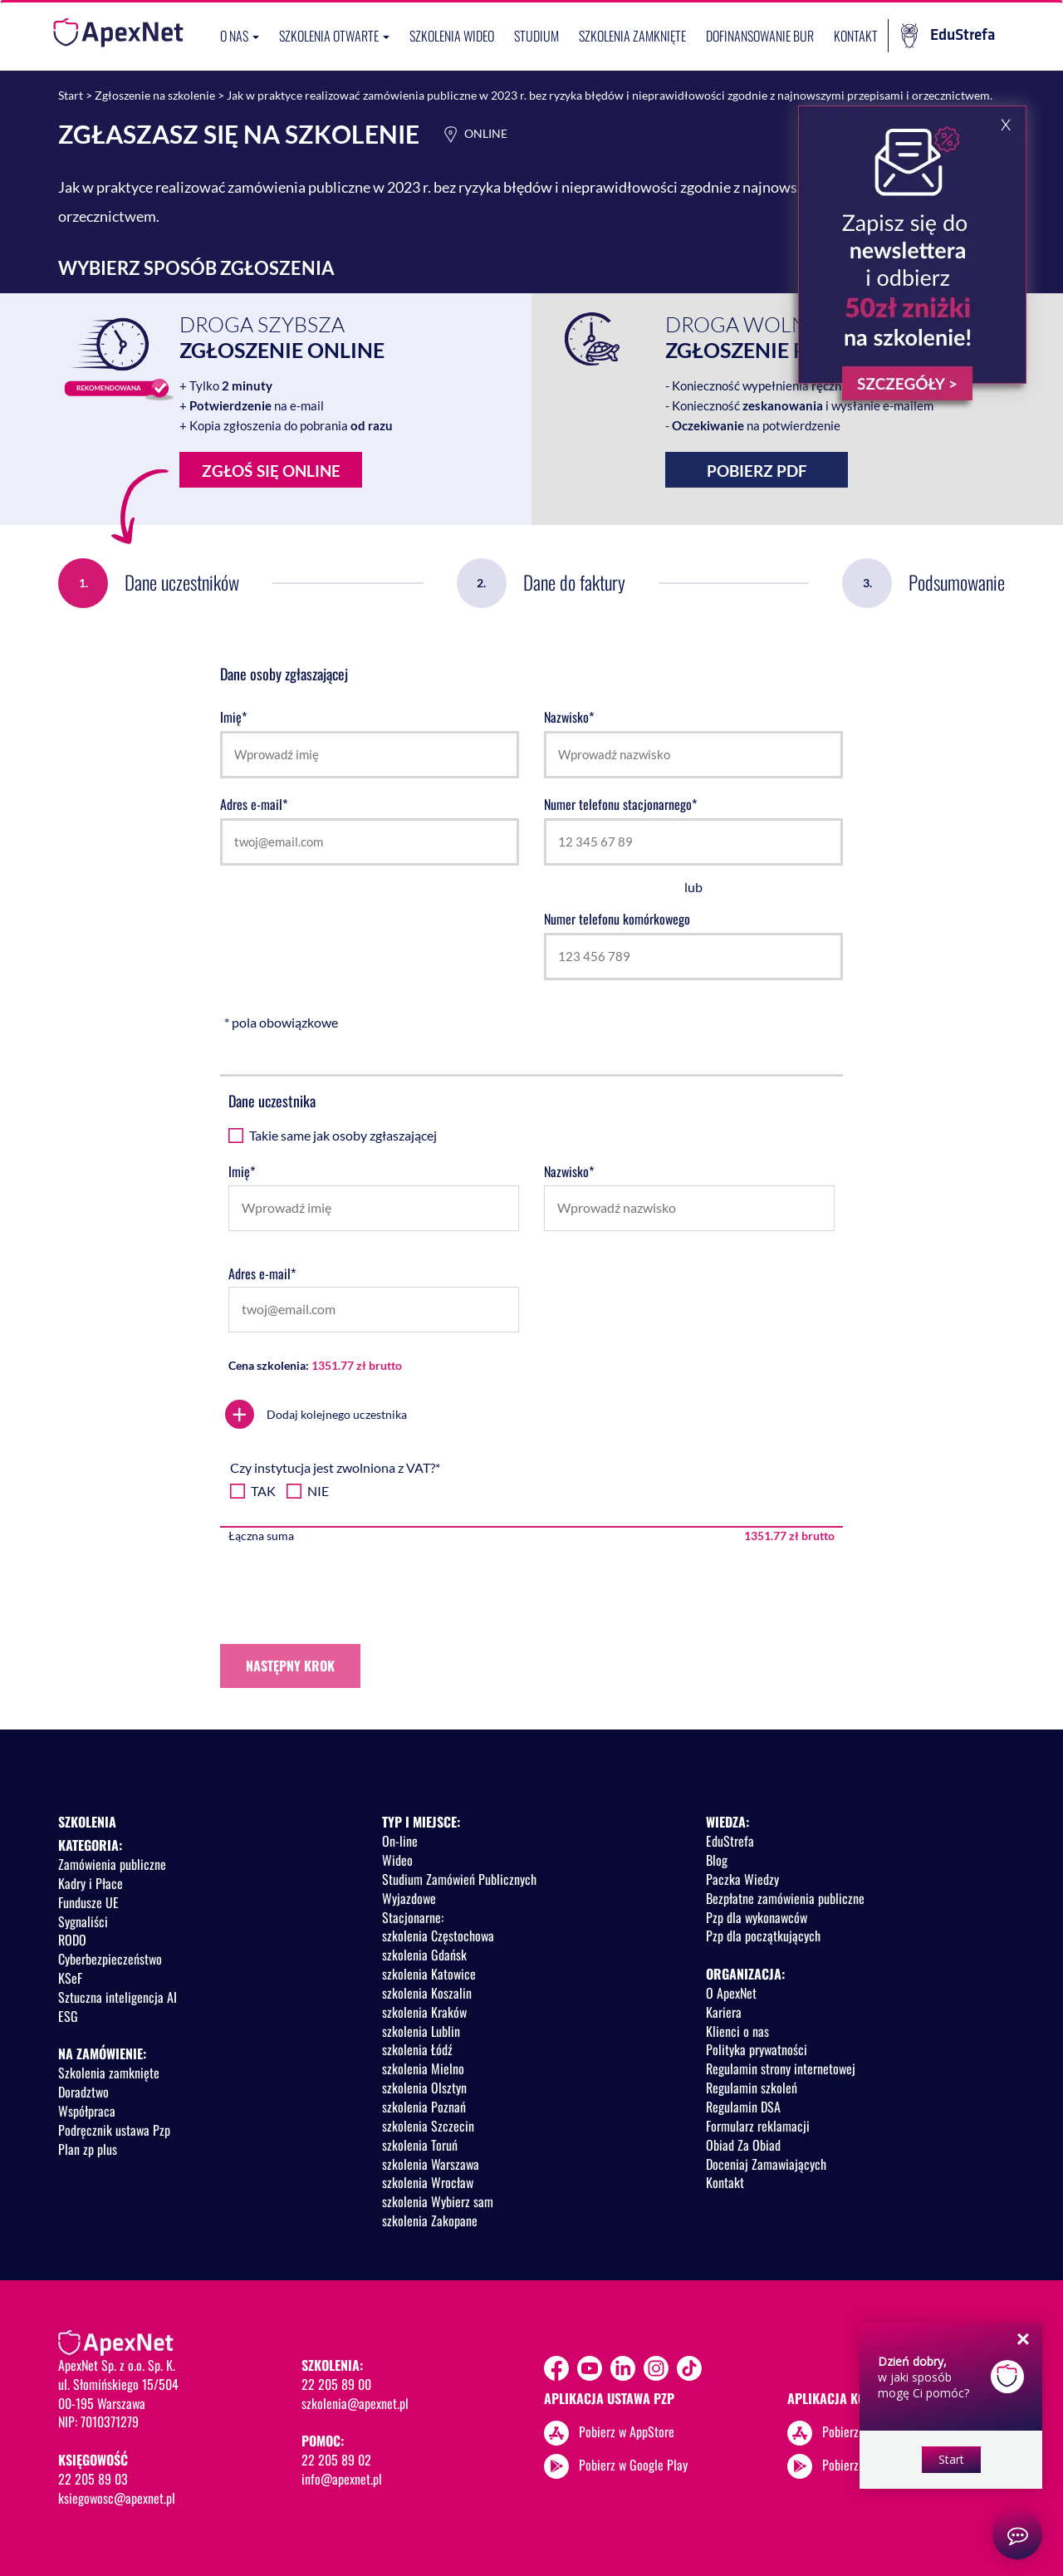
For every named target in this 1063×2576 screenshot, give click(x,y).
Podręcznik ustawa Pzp (114, 2130)
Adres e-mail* (253, 804)
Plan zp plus (87, 2149)
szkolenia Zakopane (430, 2220)
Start (70, 95)
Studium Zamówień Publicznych (459, 1879)
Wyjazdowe (409, 1898)
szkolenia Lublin (421, 2031)
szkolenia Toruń (420, 2145)
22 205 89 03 (93, 2479)
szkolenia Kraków (424, 2012)
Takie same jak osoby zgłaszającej (343, 1135)
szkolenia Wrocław (427, 2182)
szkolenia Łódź (417, 2049)
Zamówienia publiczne (112, 1864)
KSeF (70, 1978)
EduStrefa (948, 35)
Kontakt (856, 36)
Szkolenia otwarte (334, 36)
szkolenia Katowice (429, 1974)
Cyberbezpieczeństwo (110, 1959)
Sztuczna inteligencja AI (117, 1997)
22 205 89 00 (336, 2384)
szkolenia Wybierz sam (437, 2201)
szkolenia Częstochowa (438, 1935)
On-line (400, 1841)
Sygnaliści (83, 1921)
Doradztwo (83, 2092)
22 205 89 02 (336, 2460)
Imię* (233, 717)
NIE (318, 1491)
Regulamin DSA (743, 2107)
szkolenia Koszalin (427, 1993)
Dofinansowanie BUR (760, 36)
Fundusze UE (88, 1902)
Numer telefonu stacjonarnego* (620, 804)
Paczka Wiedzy (742, 1879)
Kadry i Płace (90, 1883)
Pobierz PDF (757, 470)
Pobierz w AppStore (626, 2431)
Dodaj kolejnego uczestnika (316, 1414)
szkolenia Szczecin (428, 2126)
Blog (716, 1860)
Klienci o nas (737, 2031)
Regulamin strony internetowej (780, 2068)
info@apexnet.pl (341, 2479)
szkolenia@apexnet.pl (355, 2403)
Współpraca (86, 2111)
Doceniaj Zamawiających (766, 2164)
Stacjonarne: (412, 1917)
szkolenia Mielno (423, 2068)
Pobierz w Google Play (633, 2464)
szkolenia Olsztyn (424, 2088)
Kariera (724, 2012)
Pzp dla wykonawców (756, 1917)
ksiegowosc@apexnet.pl (116, 2498)
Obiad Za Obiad (743, 2145)
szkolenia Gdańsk (424, 1955)
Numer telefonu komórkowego (617, 919)
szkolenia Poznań (424, 2107)
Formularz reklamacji (758, 2126)
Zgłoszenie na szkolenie (155, 95)
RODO (72, 1940)
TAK (263, 1491)
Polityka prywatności (756, 2049)
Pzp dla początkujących (763, 1935)
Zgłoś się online (259, 474)
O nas (239, 36)
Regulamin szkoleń (751, 2088)
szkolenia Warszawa (430, 2164)
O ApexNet (731, 1993)
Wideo (397, 1860)
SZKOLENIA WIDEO (451, 36)
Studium (536, 36)
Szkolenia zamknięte (632, 36)
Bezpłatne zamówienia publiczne (785, 1898)
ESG (68, 2016)
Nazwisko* (569, 717)
